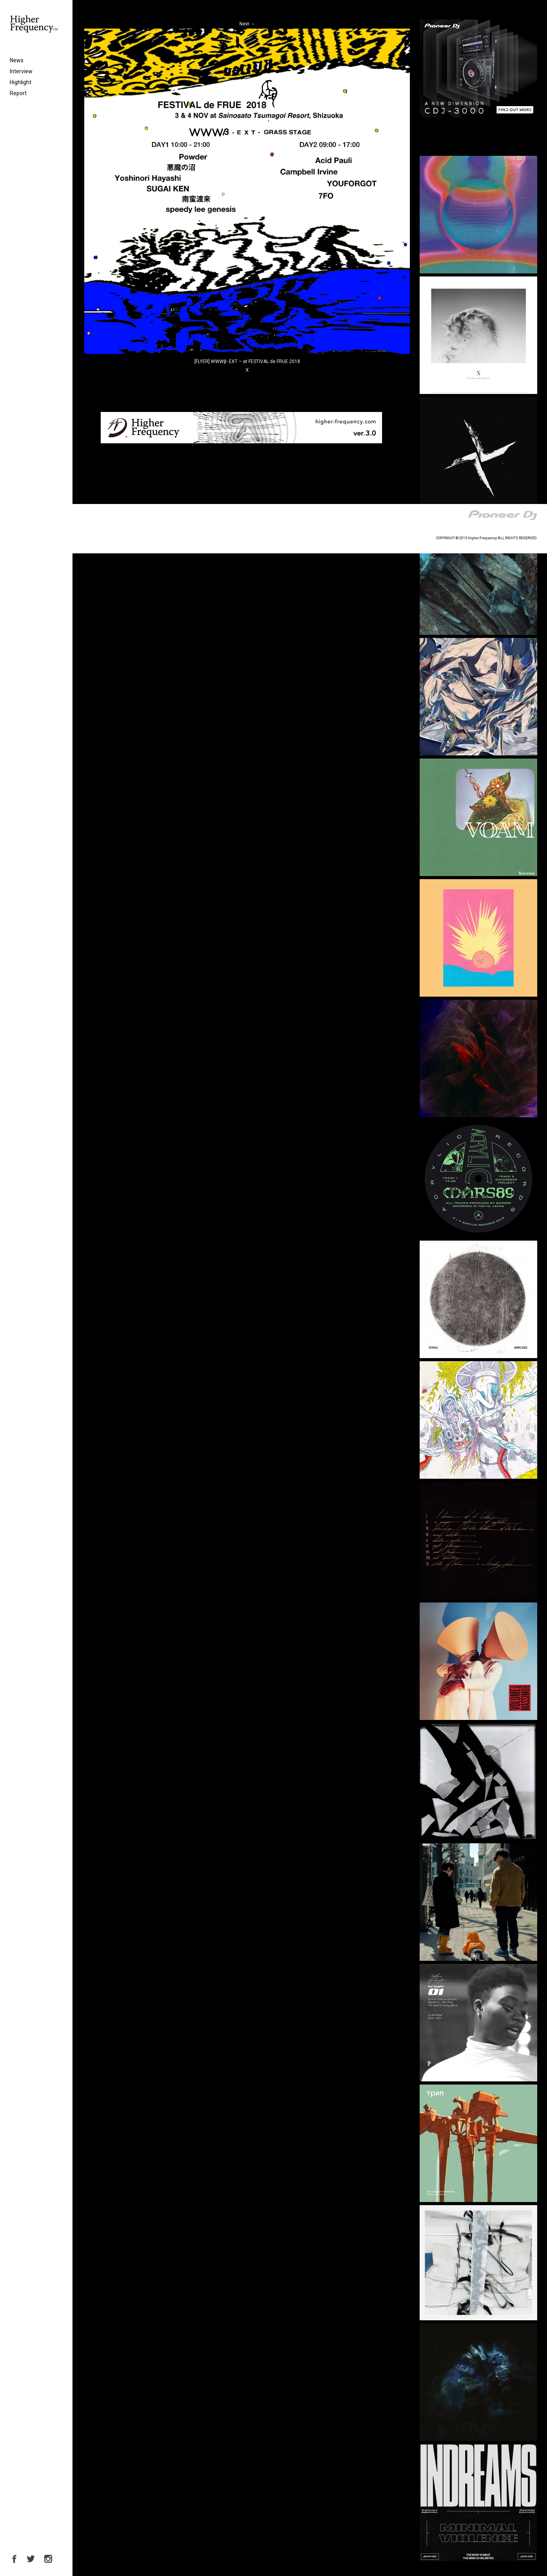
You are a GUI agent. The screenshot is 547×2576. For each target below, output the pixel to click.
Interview (21, 71)
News (17, 60)
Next (247, 24)
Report (18, 93)
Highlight (20, 82)
